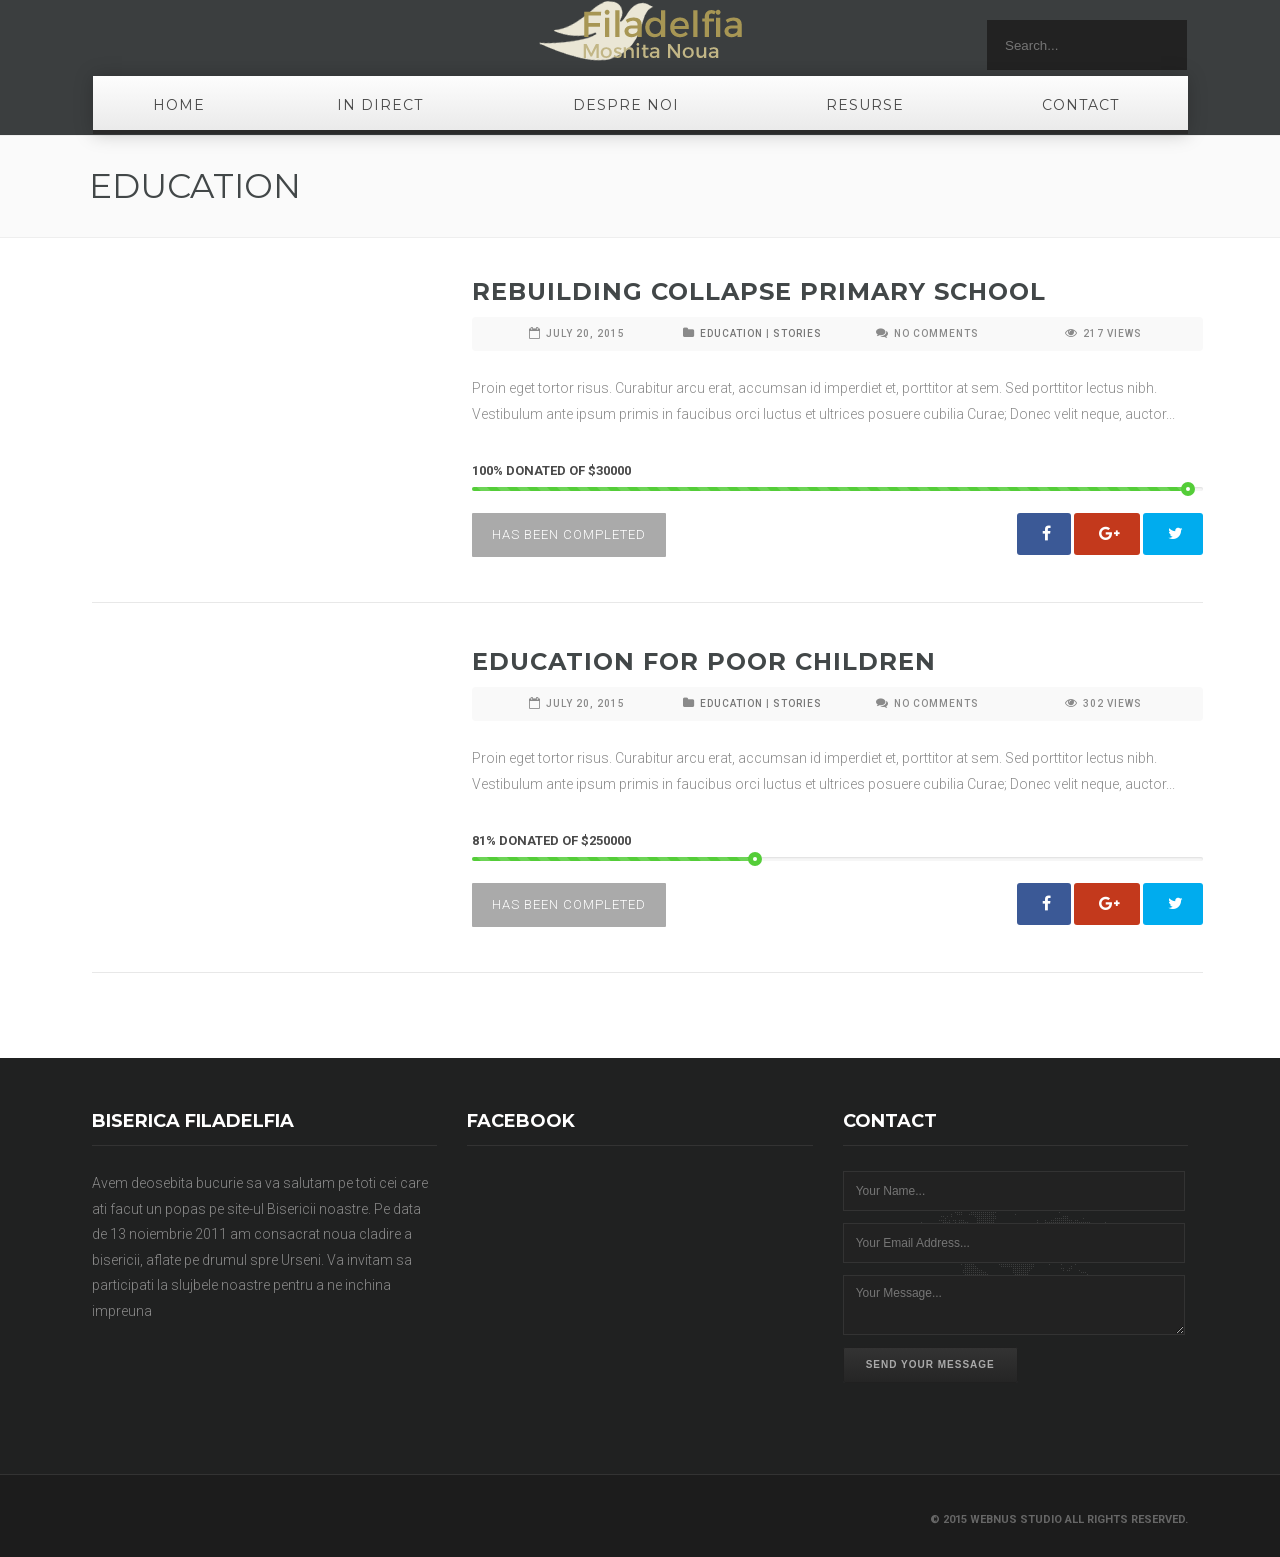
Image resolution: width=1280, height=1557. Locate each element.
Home (179, 105)
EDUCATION (731, 333)
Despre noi (626, 105)
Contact (1080, 105)
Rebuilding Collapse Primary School (759, 291)
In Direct (380, 105)
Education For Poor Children (704, 661)
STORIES (797, 333)
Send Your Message (930, 1364)
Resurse (865, 105)
